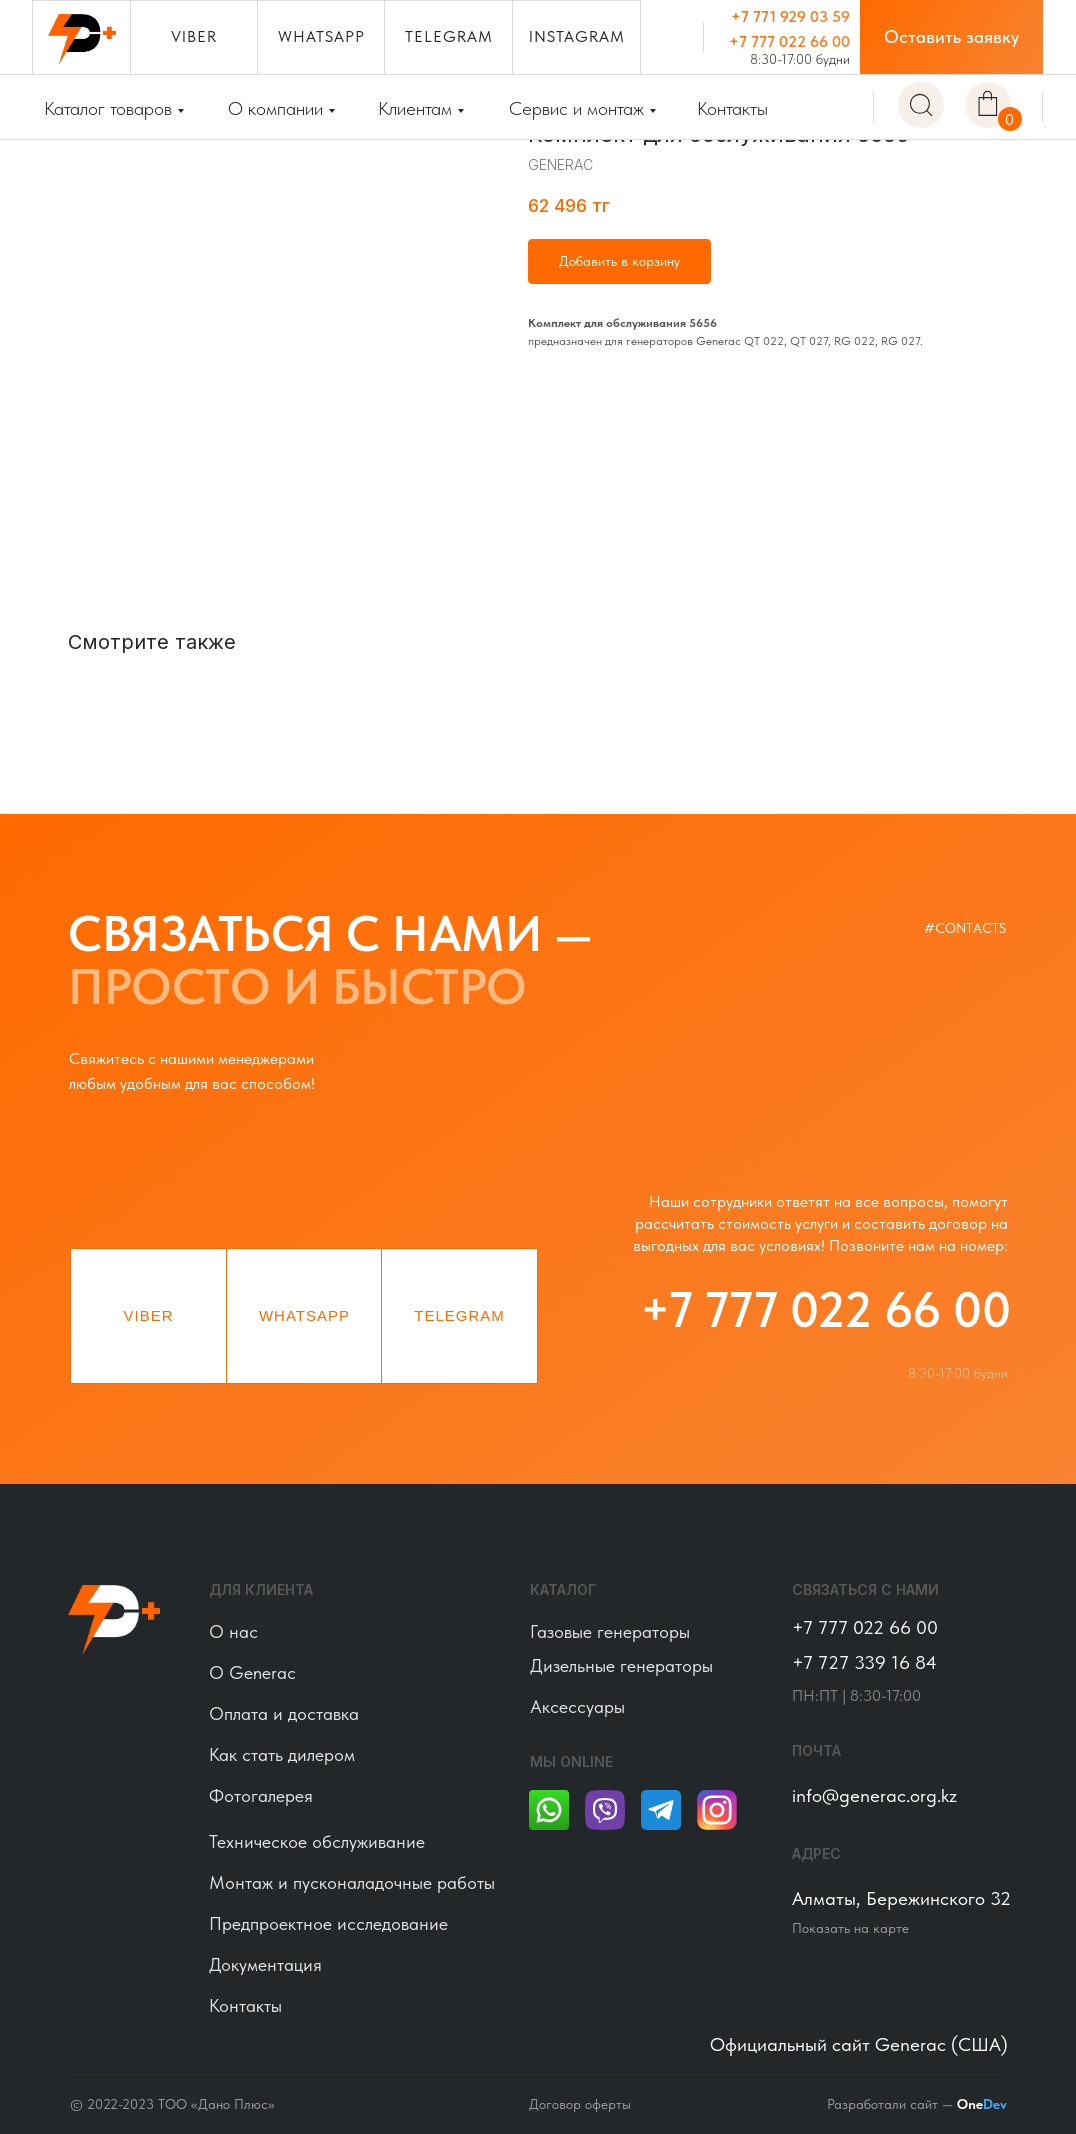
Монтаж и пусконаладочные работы (352, 1882)
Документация (265, 1964)
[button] (951, 37)
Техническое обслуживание (317, 1841)
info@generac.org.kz (874, 1795)
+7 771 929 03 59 (790, 16)
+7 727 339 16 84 (864, 1662)
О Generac (252, 1672)
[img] (921, 105)
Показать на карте (850, 1928)
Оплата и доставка (284, 1713)
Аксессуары (577, 1706)
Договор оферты (580, 2104)
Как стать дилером (282, 1754)
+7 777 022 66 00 (789, 41)
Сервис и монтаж (576, 108)
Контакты (732, 108)
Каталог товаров (108, 108)
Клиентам (415, 108)
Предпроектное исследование (328, 1923)
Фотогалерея (261, 1795)
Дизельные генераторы (621, 1665)
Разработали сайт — (917, 2104)
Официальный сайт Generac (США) (859, 2044)
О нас (233, 1631)
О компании (275, 108)
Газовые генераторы (610, 1631)
